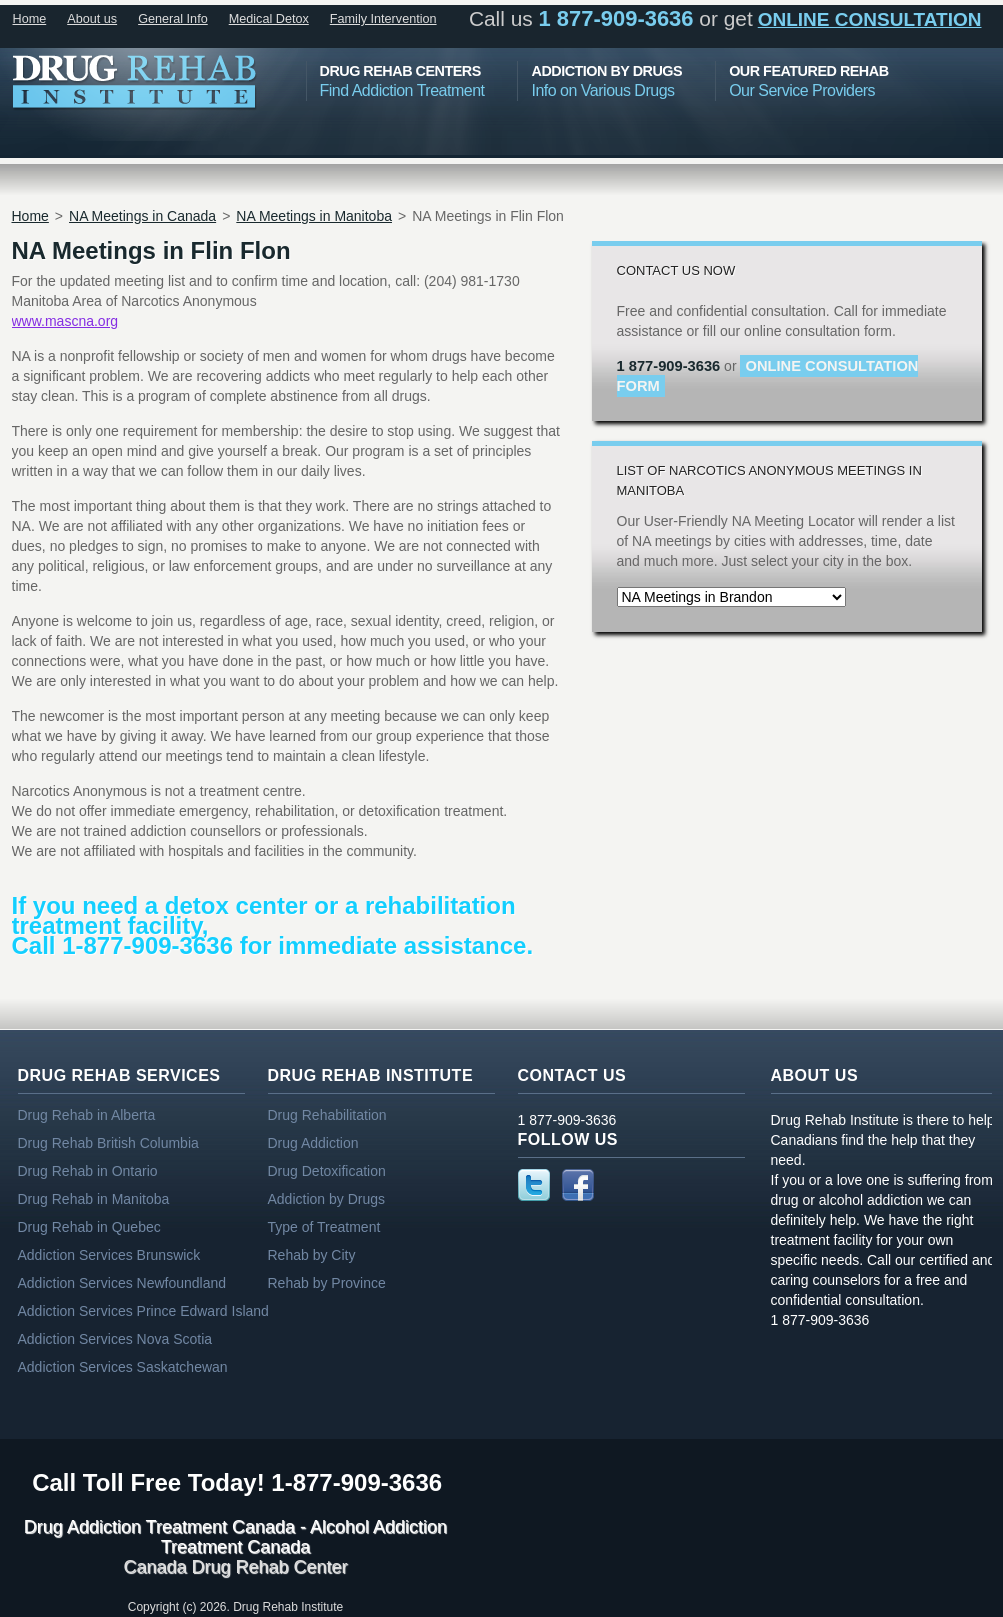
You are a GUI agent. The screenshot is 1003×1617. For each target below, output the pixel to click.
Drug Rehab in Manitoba (94, 1199)
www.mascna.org (65, 321)
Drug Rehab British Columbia (108, 1143)
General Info (173, 19)
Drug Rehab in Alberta (87, 1115)
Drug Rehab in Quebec (89, 1227)
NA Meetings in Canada (142, 216)
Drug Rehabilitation (327, 1115)
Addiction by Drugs (327, 1199)
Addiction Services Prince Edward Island (143, 1311)
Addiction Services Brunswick (109, 1255)
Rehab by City (312, 1255)
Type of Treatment (324, 1227)
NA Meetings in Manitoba (314, 216)
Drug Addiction (313, 1143)
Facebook (578, 1185)
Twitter (534, 1185)
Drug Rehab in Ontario (88, 1171)
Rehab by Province (327, 1283)
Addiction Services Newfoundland (122, 1283)
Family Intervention (383, 19)
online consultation (870, 19)
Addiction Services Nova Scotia (115, 1339)
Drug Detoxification (327, 1171)
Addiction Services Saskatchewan (123, 1367)
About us (92, 19)
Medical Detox (269, 19)
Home (30, 19)
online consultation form (768, 376)
